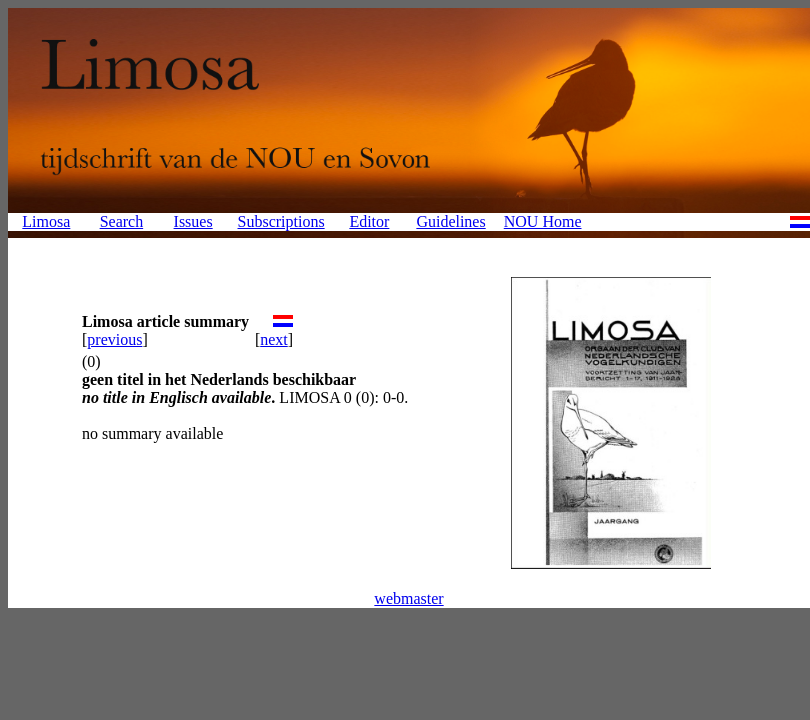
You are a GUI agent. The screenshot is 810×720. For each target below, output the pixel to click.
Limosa (46, 221)
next (274, 339)
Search (122, 221)
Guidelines (450, 221)
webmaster (408, 598)
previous (114, 339)
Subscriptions (281, 221)
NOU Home (543, 221)
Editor (369, 221)
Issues (193, 221)
